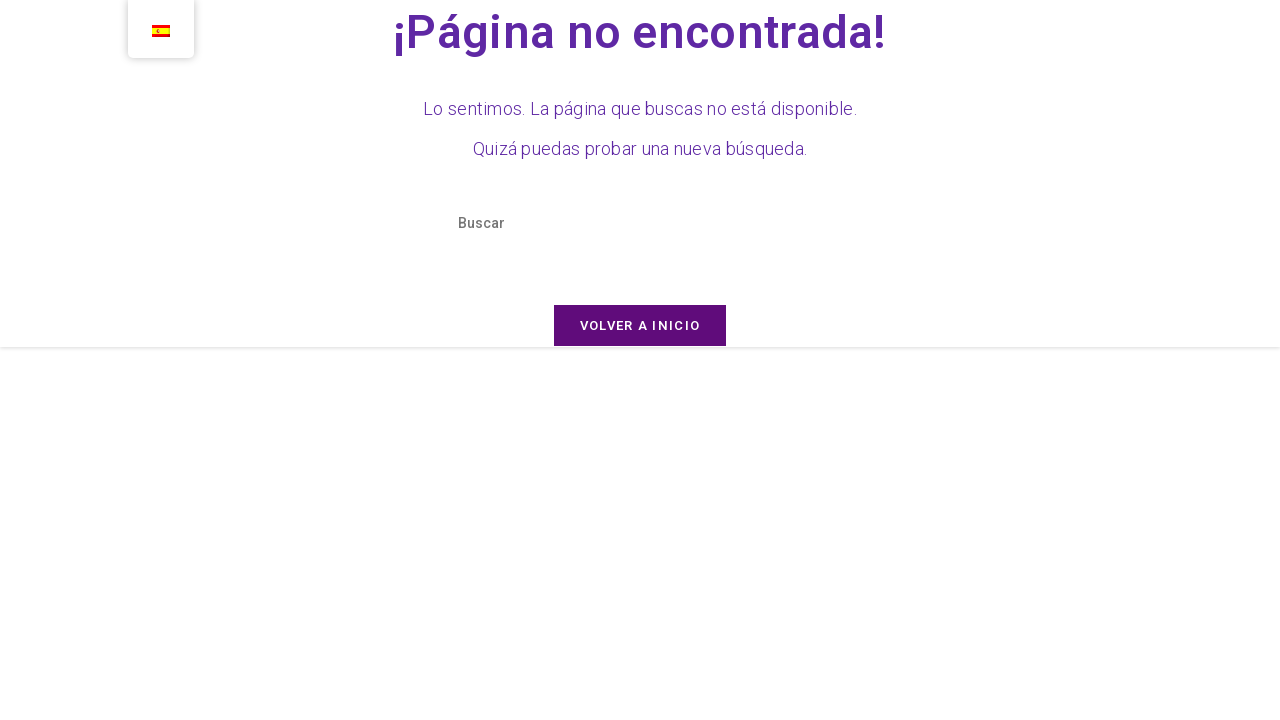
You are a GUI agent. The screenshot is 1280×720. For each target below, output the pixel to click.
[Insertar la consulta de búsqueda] (640, 224)
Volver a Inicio (640, 325)
